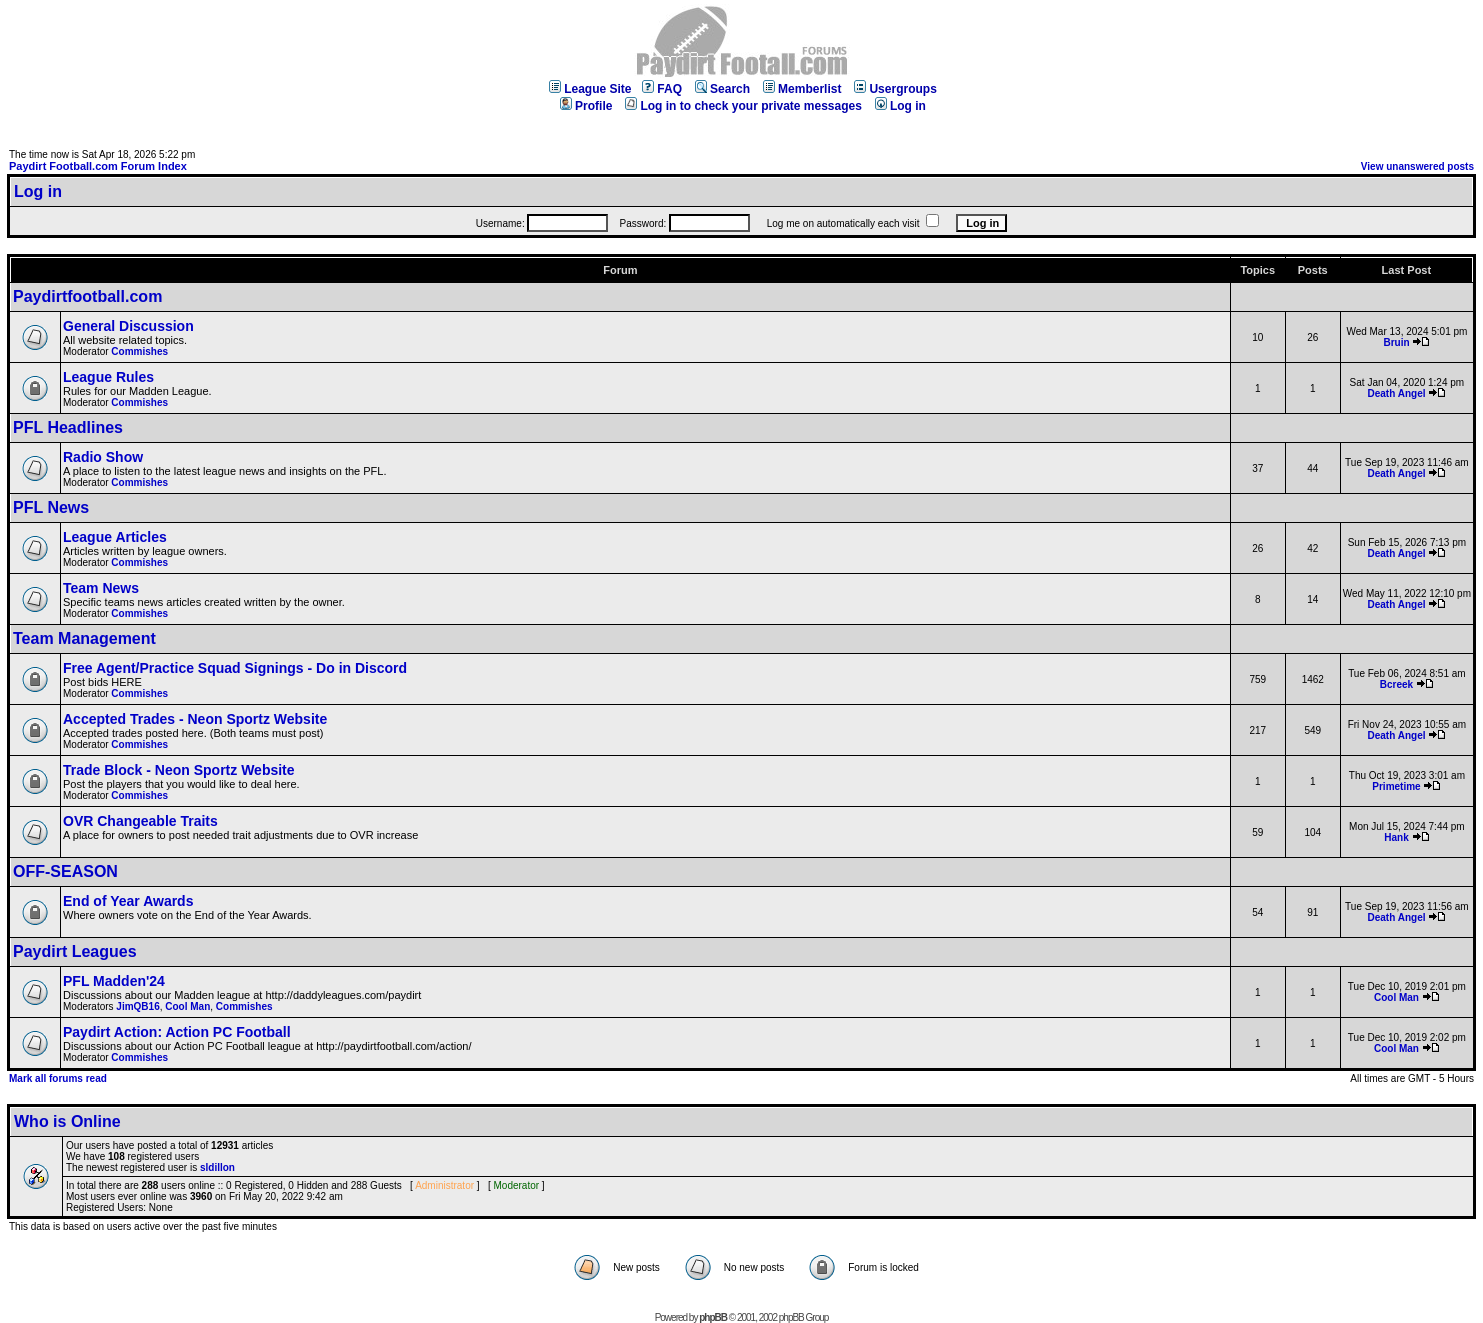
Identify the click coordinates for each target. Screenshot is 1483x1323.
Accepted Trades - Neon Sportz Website (195, 719)
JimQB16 (137, 1006)
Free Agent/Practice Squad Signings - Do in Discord (235, 668)
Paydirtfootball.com (87, 296)
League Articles (115, 537)
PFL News (51, 507)
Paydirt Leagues (75, 951)
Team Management (84, 638)
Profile (586, 106)
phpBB (713, 1317)
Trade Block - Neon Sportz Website (179, 770)
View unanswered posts (1417, 166)
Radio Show (103, 457)
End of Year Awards (128, 901)
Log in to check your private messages (743, 106)
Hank (1396, 837)
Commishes (139, 351)
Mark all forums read (58, 1078)
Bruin (1396, 342)
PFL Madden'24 (114, 981)
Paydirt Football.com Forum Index (98, 166)
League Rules (108, 377)
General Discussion (128, 326)
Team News (101, 588)
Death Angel (1397, 393)
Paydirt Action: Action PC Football (177, 1032)
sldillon (217, 1167)
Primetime (1396, 786)
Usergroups (895, 89)
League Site (590, 89)
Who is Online (67, 1121)
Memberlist (802, 89)
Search (722, 89)
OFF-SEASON (65, 871)
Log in (900, 106)
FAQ (662, 89)
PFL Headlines (68, 427)
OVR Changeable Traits (140, 821)
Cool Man (187, 1006)
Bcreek (1396, 684)
